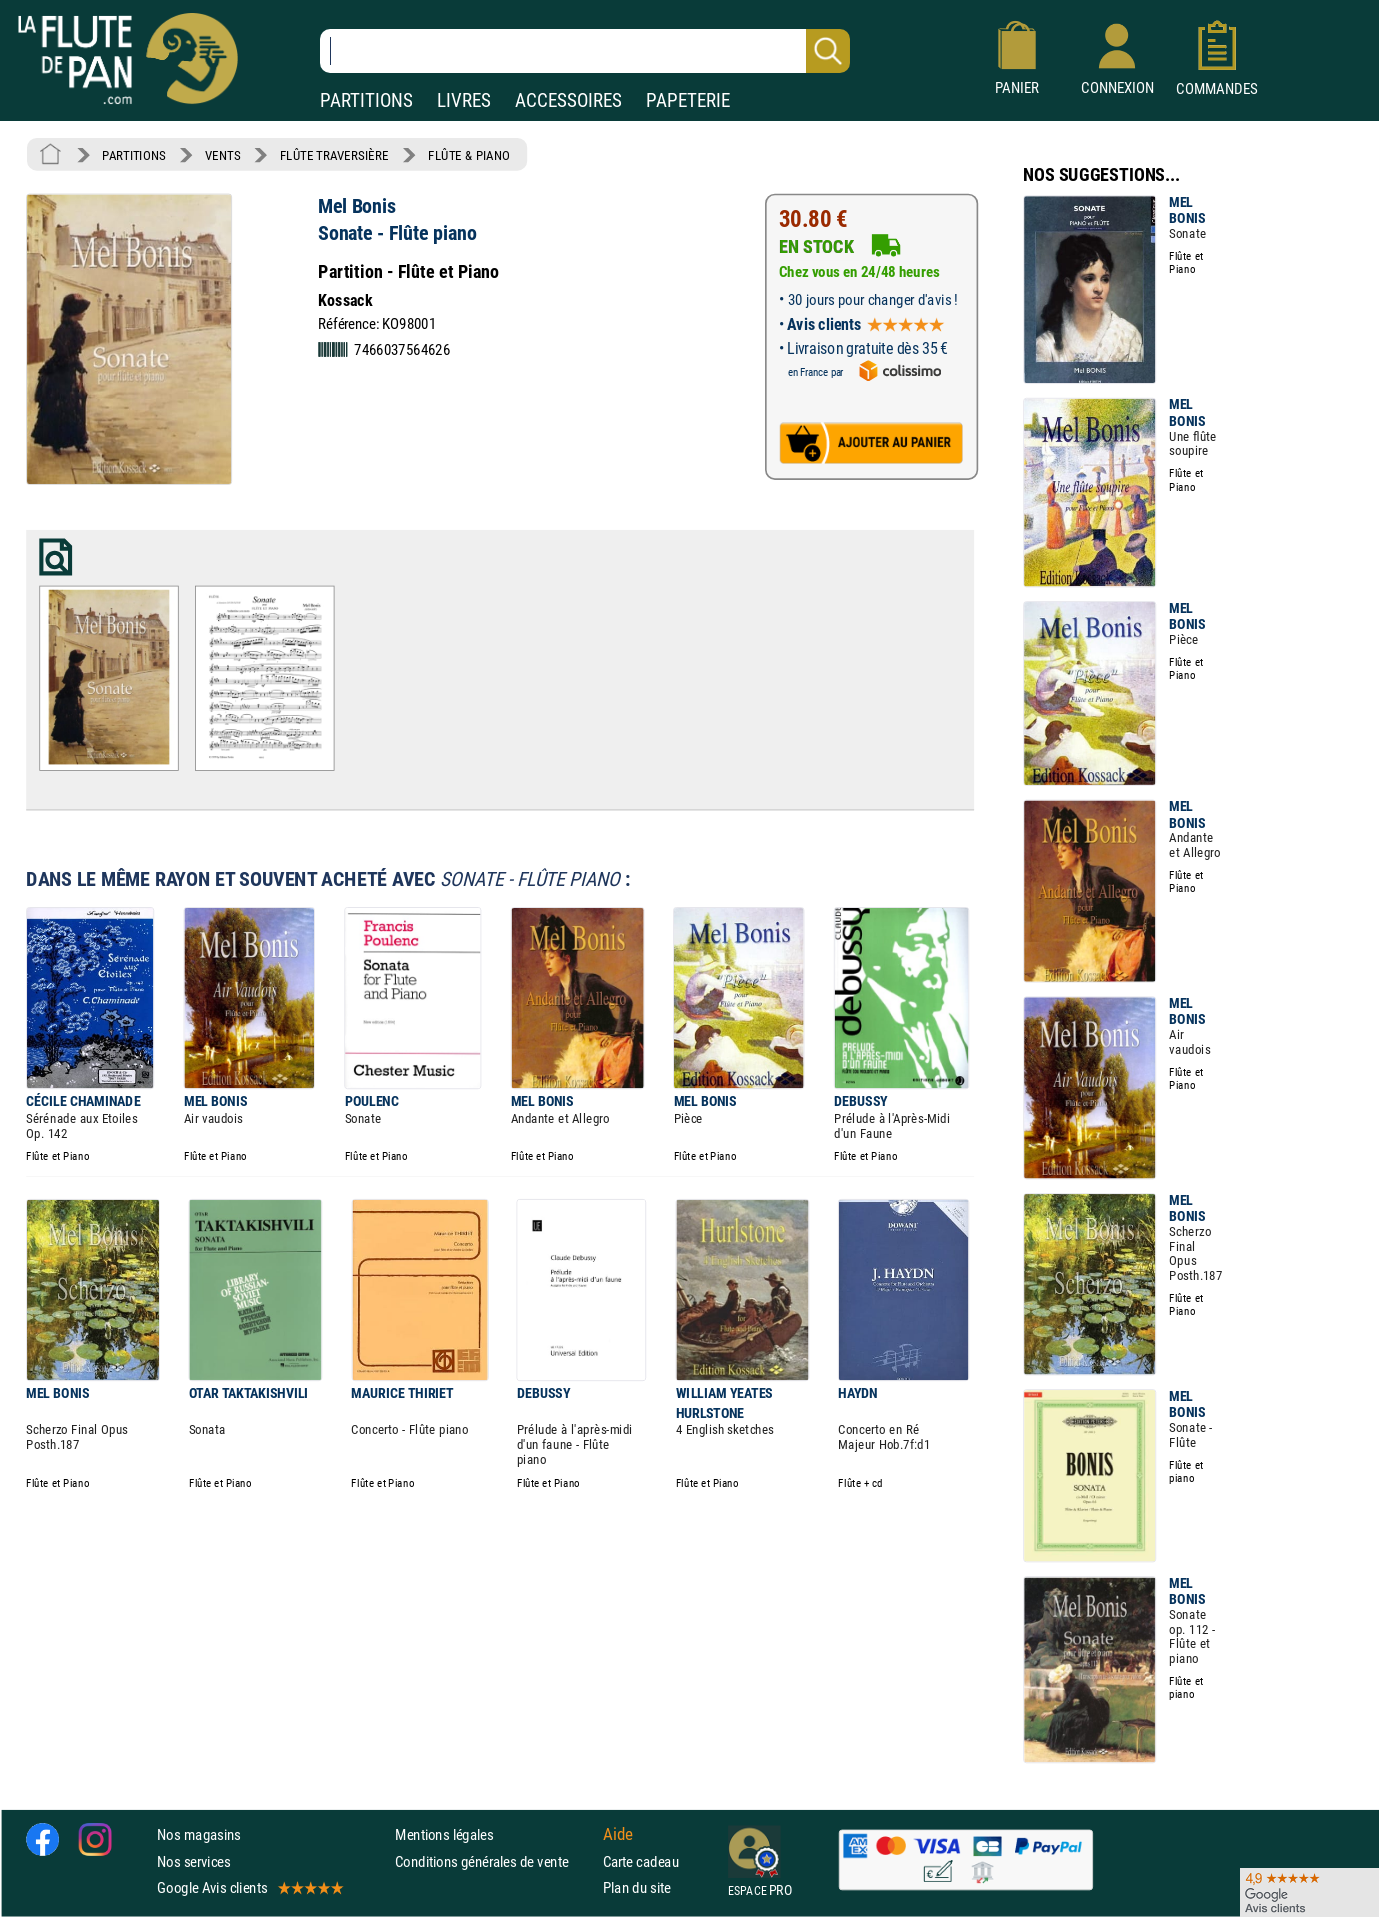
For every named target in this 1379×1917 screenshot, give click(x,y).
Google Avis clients (249, 1887)
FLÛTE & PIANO (469, 155)
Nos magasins (199, 1835)
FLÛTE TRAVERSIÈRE (334, 155)
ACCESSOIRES (568, 100)
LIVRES (464, 100)
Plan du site (637, 1887)
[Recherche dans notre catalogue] (585, 51)
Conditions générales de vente (494, 1861)
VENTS (222, 155)
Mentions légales (444, 1835)
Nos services (193, 1861)
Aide (618, 1835)
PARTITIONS (366, 100)
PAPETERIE (688, 100)
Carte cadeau (641, 1861)
